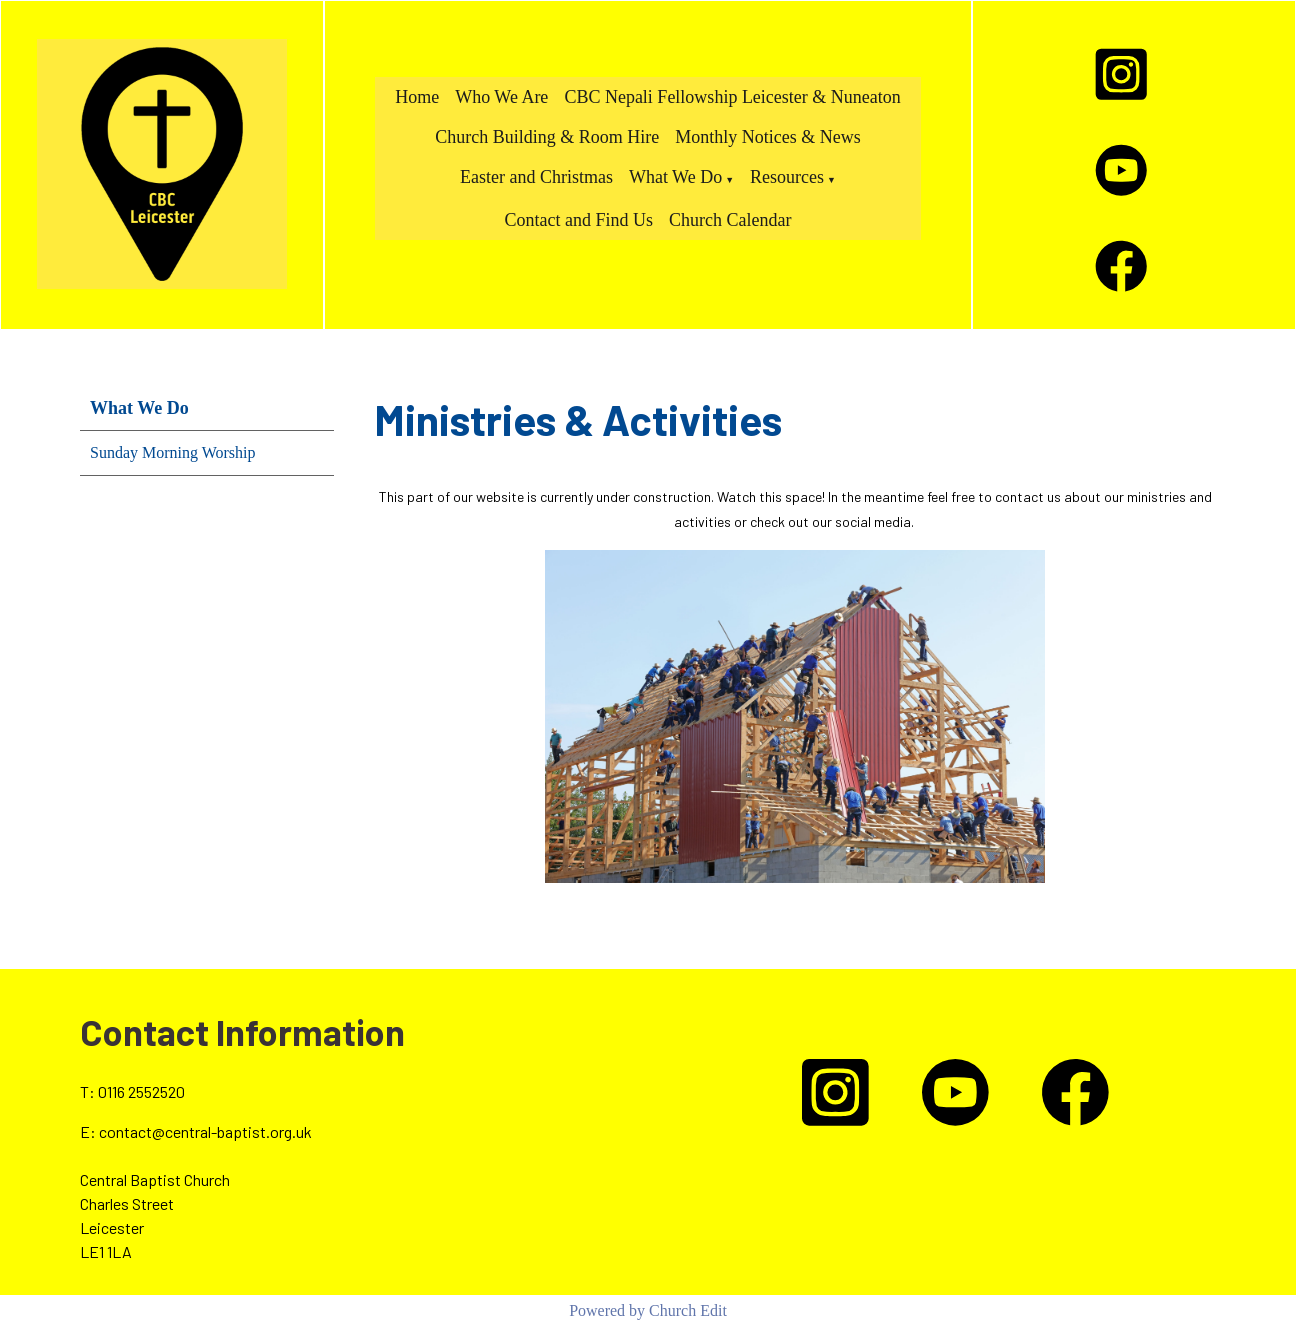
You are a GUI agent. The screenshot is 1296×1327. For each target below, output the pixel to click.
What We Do (675, 177)
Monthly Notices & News (767, 137)
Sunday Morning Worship (173, 452)
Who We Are (501, 97)
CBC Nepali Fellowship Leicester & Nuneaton (732, 97)
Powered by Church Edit (648, 1310)
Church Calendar (730, 220)
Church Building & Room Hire (547, 137)
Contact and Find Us (579, 220)
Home (417, 97)
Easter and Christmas (536, 177)
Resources (787, 177)
